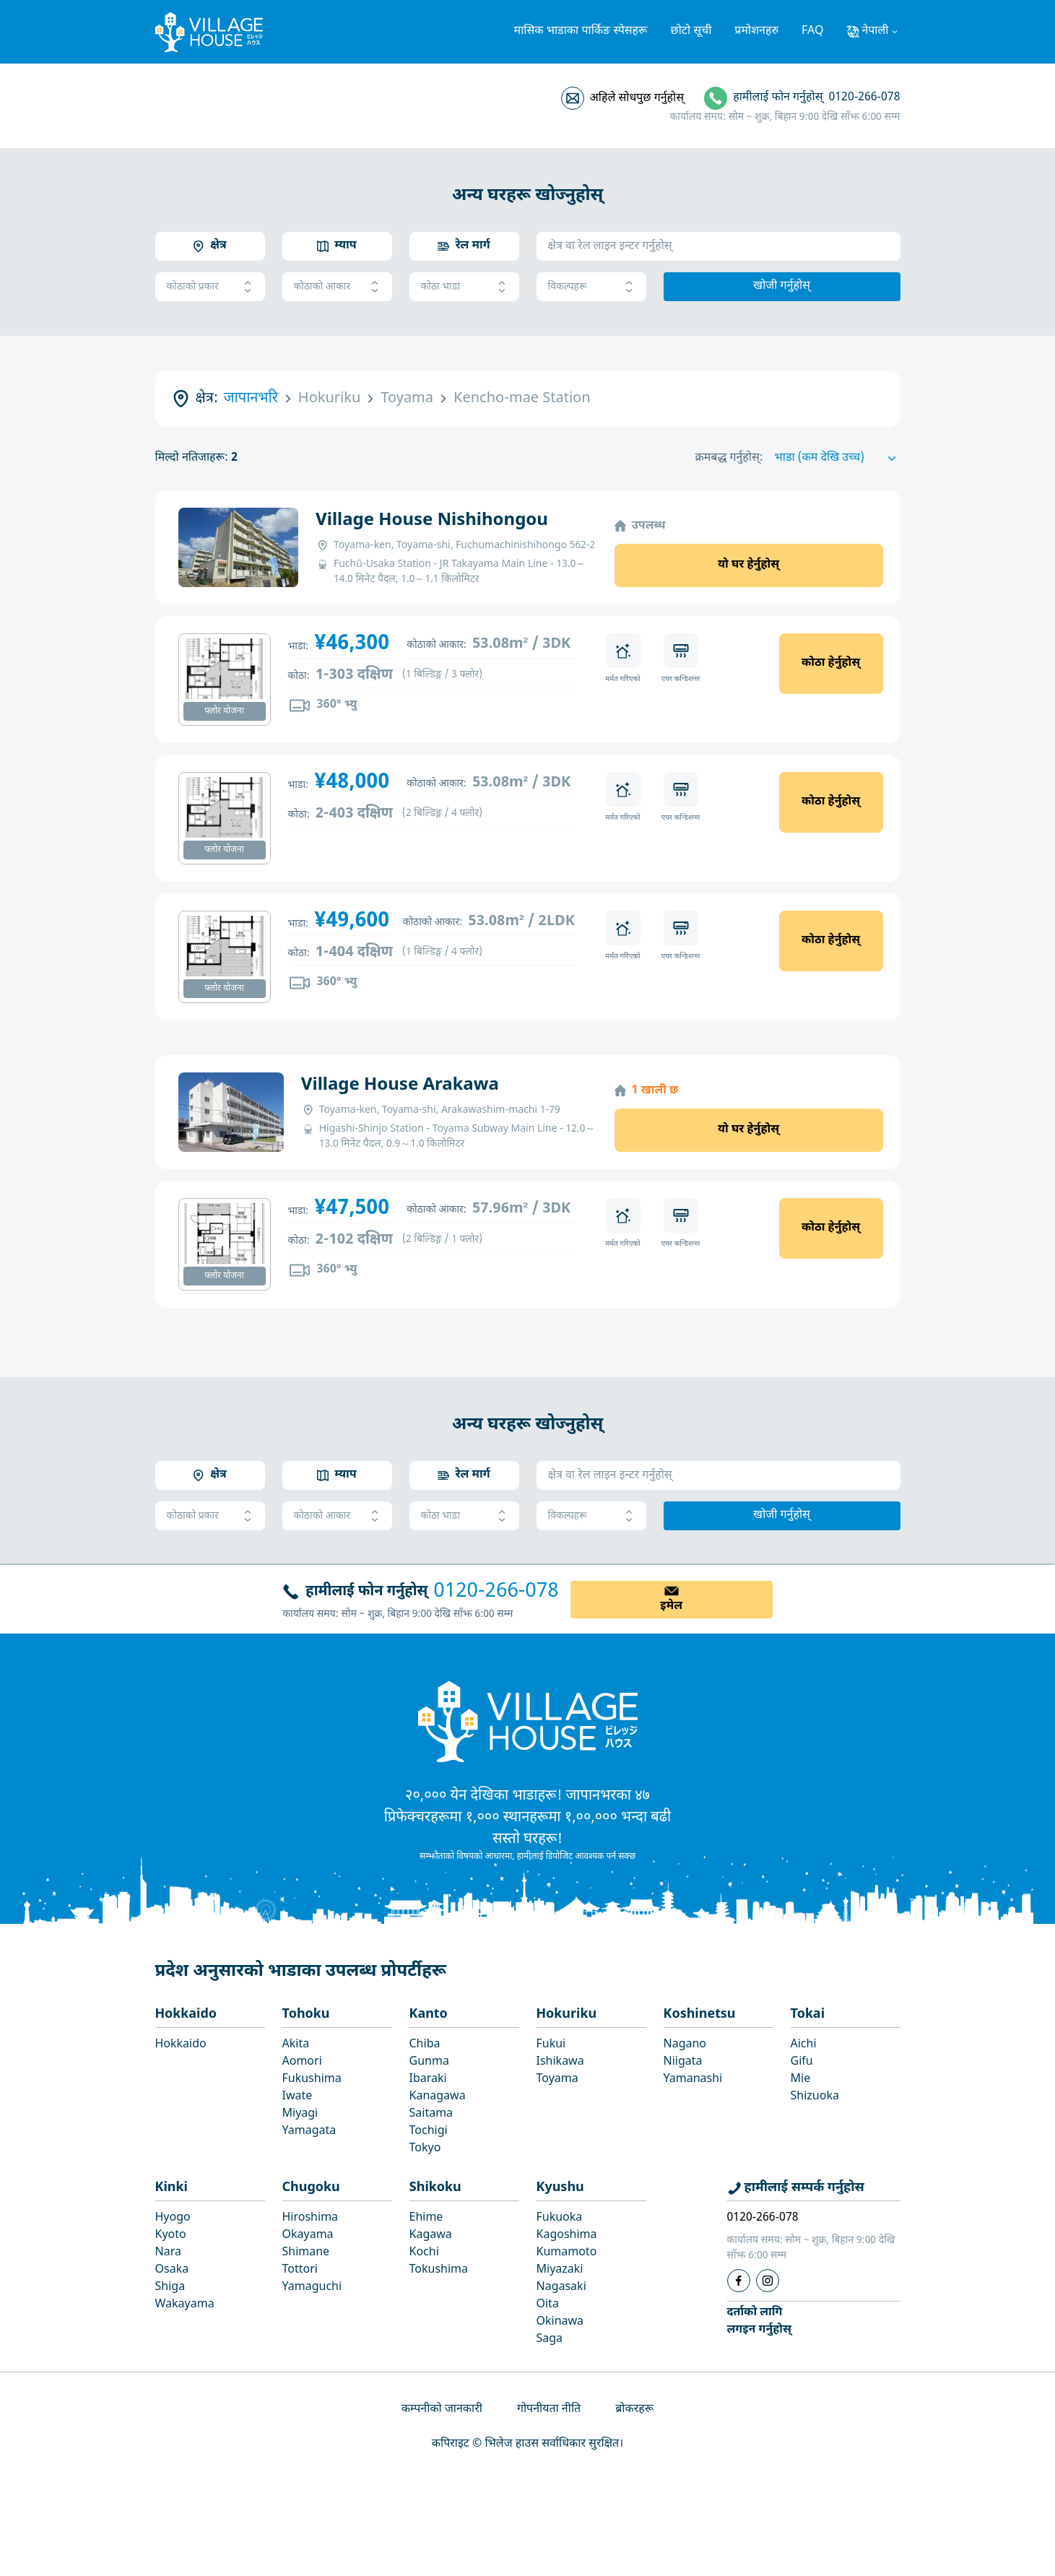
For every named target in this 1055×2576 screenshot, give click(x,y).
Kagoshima (567, 2235)
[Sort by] (837, 458)
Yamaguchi (312, 2287)
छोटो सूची (691, 31)
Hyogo (173, 2218)
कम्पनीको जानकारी (441, 2409)
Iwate (297, 2096)
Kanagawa (437, 2096)
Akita (296, 2044)
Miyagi (300, 2114)
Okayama (308, 2235)
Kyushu (560, 2188)
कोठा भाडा (464, 287)
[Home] (528, 1721)
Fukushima (312, 2079)
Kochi (424, 2252)
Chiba (424, 2044)
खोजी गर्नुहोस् (781, 286)
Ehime (426, 2218)
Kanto (428, 2014)
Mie (801, 2079)
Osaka (172, 2270)
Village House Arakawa (400, 1085)
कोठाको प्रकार (210, 287)
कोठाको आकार (337, 287)
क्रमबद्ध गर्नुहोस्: (729, 458)
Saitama (431, 2114)
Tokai (808, 2014)
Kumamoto (567, 2252)
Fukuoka (560, 2218)
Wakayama (184, 2304)
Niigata (683, 2062)
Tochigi (428, 2131)
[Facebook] (738, 2280)
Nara (168, 2252)
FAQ (812, 31)
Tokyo (425, 2148)
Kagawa (430, 2235)
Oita (548, 2304)
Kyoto (170, 2235)
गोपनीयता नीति (549, 2409)
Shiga (170, 2287)
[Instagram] (767, 2280)
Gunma (429, 2062)
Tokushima (439, 2270)
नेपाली (874, 31)
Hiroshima (310, 2218)
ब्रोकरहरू (634, 2409)
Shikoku (435, 2188)
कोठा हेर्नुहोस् (831, 663)
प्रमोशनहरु (756, 31)
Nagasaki (561, 2287)
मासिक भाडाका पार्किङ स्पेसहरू (581, 31)
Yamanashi (693, 2079)
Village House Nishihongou (432, 520)
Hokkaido (186, 2014)
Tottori (300, 2270)
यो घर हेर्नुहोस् (748, 565)
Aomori (302, 2062)
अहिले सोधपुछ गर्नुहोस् (637, 98)
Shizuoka (815, 2096)
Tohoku (306, 2014)
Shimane (306, 2252)
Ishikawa (560, 2062)
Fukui (551, 2044)
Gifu (802, 2062)
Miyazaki (560, 2270)
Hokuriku (567, 2014)
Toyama (557, 2079)
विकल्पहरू (591, 287)
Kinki (171, 2188)
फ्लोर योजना (224, 711)
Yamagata (309, 2131)
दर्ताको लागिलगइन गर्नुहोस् (759, 2321)
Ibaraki (428, 2079)
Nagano (685, 2044)
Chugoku (311, 2188)
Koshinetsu (700, 2014)
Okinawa (560, 2322)
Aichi (804, 2044)
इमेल (671, 1606)
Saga (550, 2339)
